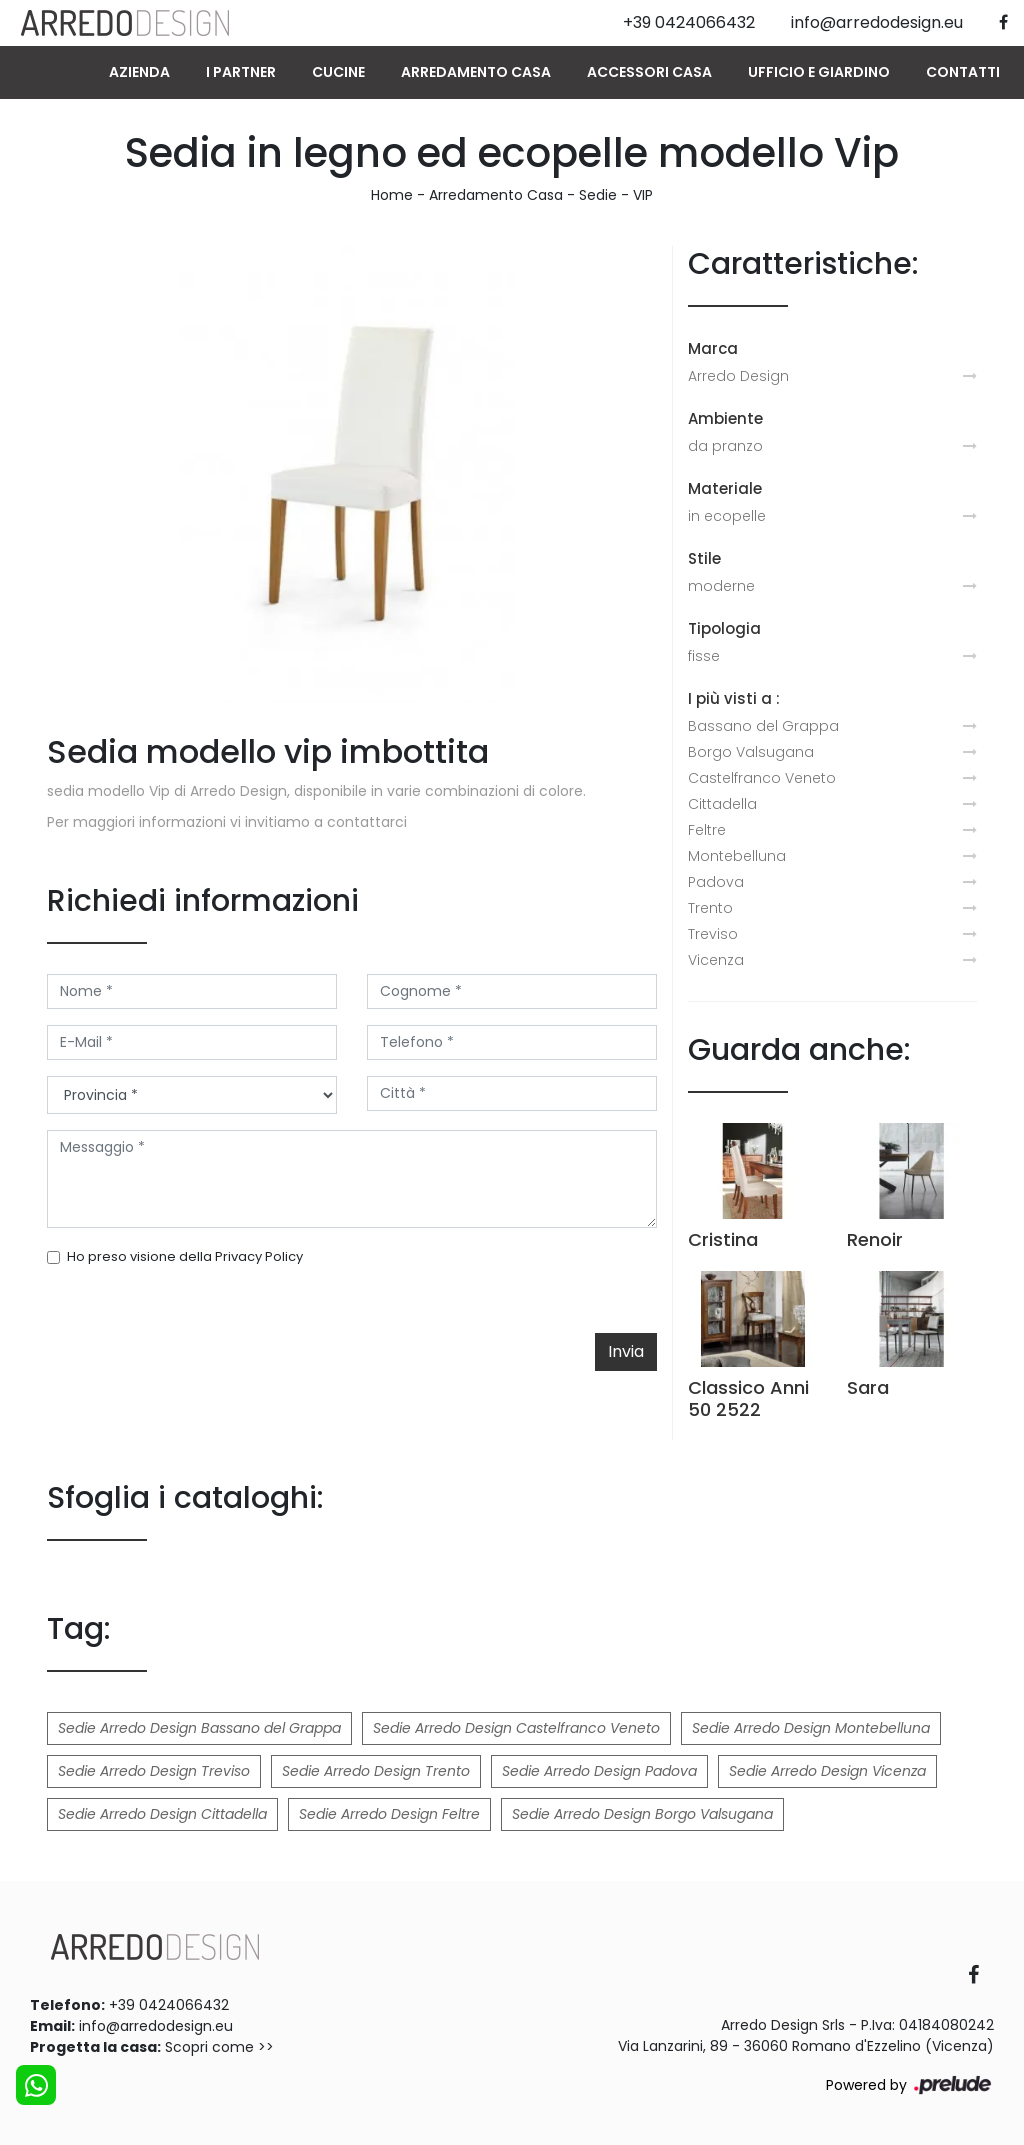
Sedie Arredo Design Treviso (154, 1771)
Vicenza (716, 960)
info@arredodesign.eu (156, 2026)
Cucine (338, 72)
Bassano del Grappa (763, 726)
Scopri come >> (219, 2047)
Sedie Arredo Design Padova (599, 1771)
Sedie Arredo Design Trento (376, 1771)
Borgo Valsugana (751, 752)
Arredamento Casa (476, 72)
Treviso (713, 934)
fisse (704, 656)
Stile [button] (704, 558)
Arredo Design (738, 376)
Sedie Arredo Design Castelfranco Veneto (516, 1728)
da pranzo (725, 446)
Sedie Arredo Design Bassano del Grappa (199, 1728)
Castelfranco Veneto (762, 778)
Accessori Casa (649, 72)
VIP (643, 195)
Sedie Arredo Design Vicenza (827, 1771)
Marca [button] (713, 348)
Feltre (707, 830)
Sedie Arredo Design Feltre (389, 1814)
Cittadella (722, 804)
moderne (721, 586)
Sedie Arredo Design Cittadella (162, 1814)
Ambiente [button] (725, 418)
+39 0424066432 (169, 2005)
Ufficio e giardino (819, 72)
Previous (82, 475)
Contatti (963, 72)
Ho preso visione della (185, 1256)
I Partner (241, 72)
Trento (710, 908)
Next (622, 475)
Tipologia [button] (724, 628)
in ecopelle (727, 516)
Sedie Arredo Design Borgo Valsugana (642, 1814)
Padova (716, 882)
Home (392, 195)
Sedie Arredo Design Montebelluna (811, 1728)
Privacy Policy (259, 1256)
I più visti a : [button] (734, 698)
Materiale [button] (725, 488)
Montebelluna (737, 856)
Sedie (598, 195)
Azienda (139, 72)
